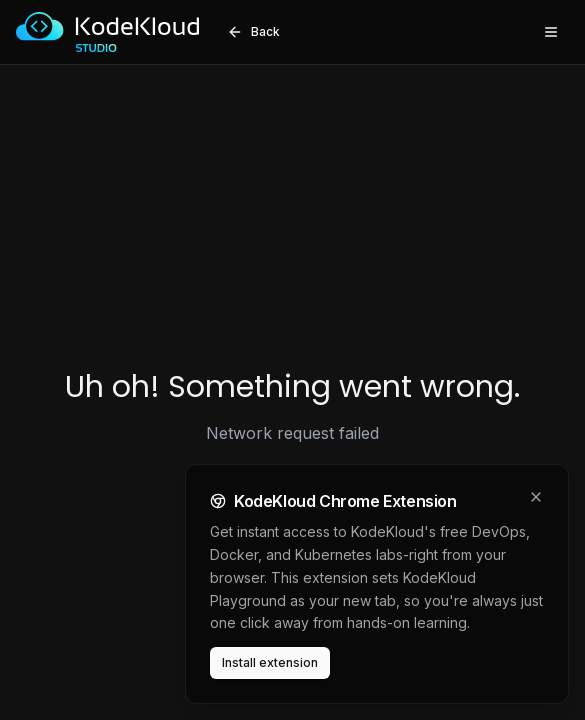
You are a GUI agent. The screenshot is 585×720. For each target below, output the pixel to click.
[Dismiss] (536, 497)
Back (253, 32)
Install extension (270, 662)
